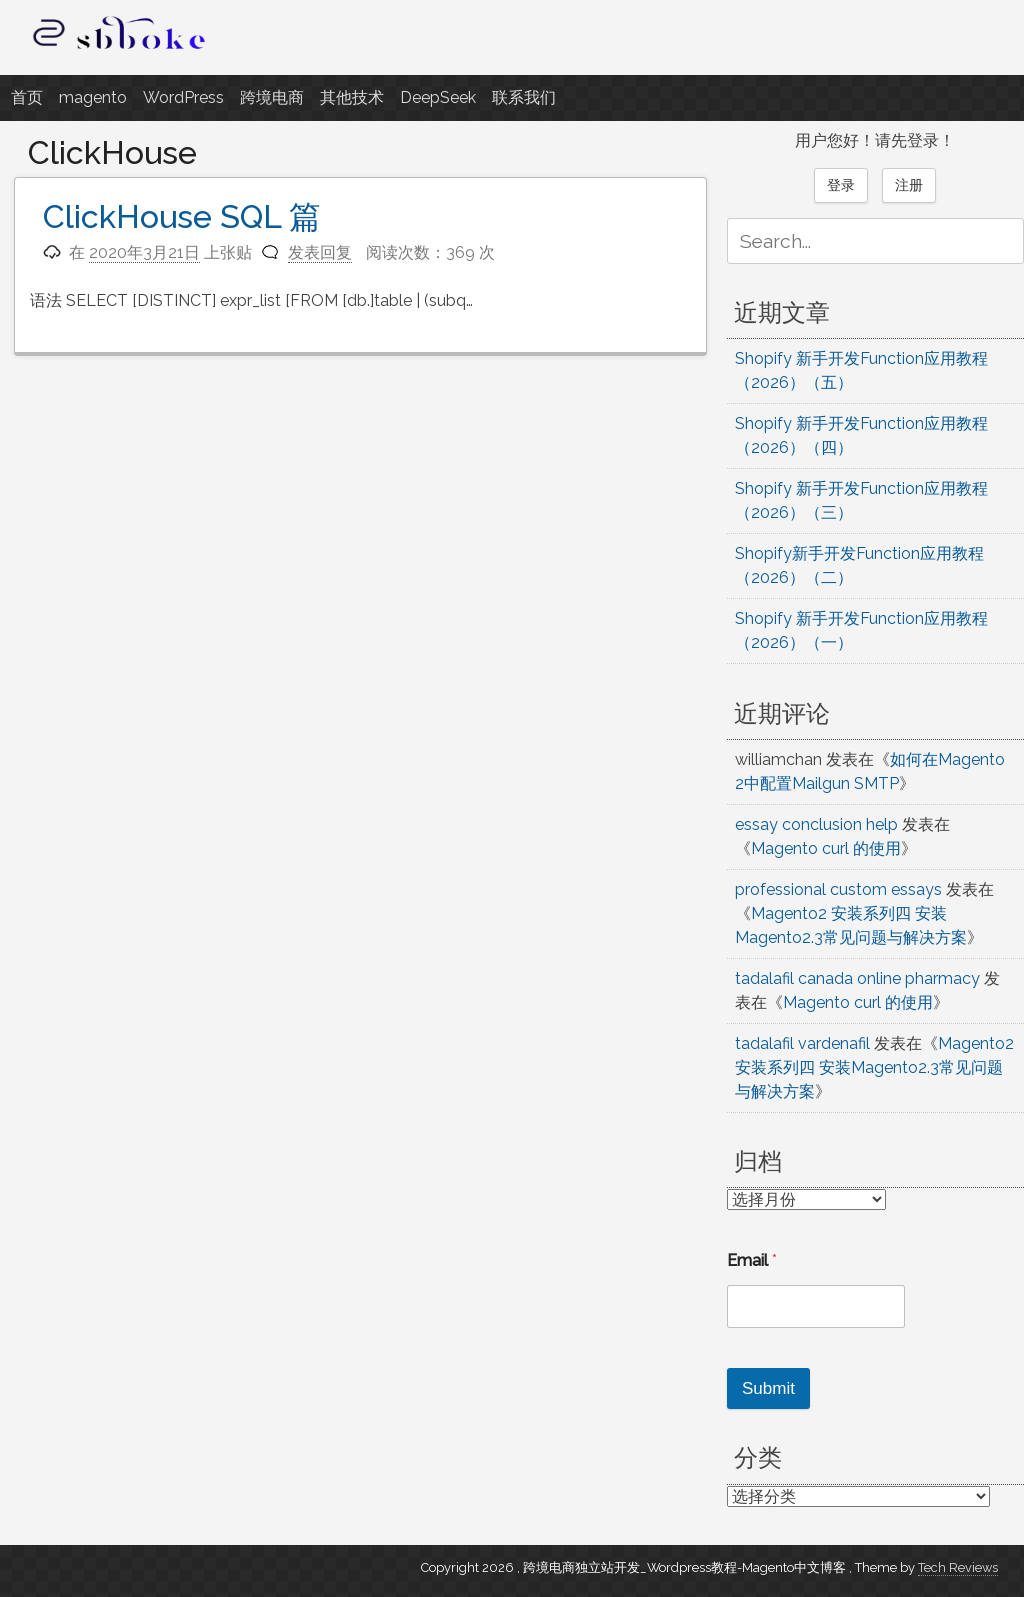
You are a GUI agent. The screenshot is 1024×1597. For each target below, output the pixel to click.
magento (93, 97)
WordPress (183, 97)
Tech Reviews (958, 1567)
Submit (768, 1388)
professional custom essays (838, 889)
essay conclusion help (816, 824)
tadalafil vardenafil (802, 1043)
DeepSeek (438, 97)
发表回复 (320, 252)
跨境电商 (272, 97)
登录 (841, 185)
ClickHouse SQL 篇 (182, 216)
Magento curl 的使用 (826, 848)
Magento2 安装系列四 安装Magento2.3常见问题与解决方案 (874, 1067)
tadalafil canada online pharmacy (857, 978)
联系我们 (524, 97)
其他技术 (352, 97)
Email (752, 1260)
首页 (27, 97)
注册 (909, 185)
